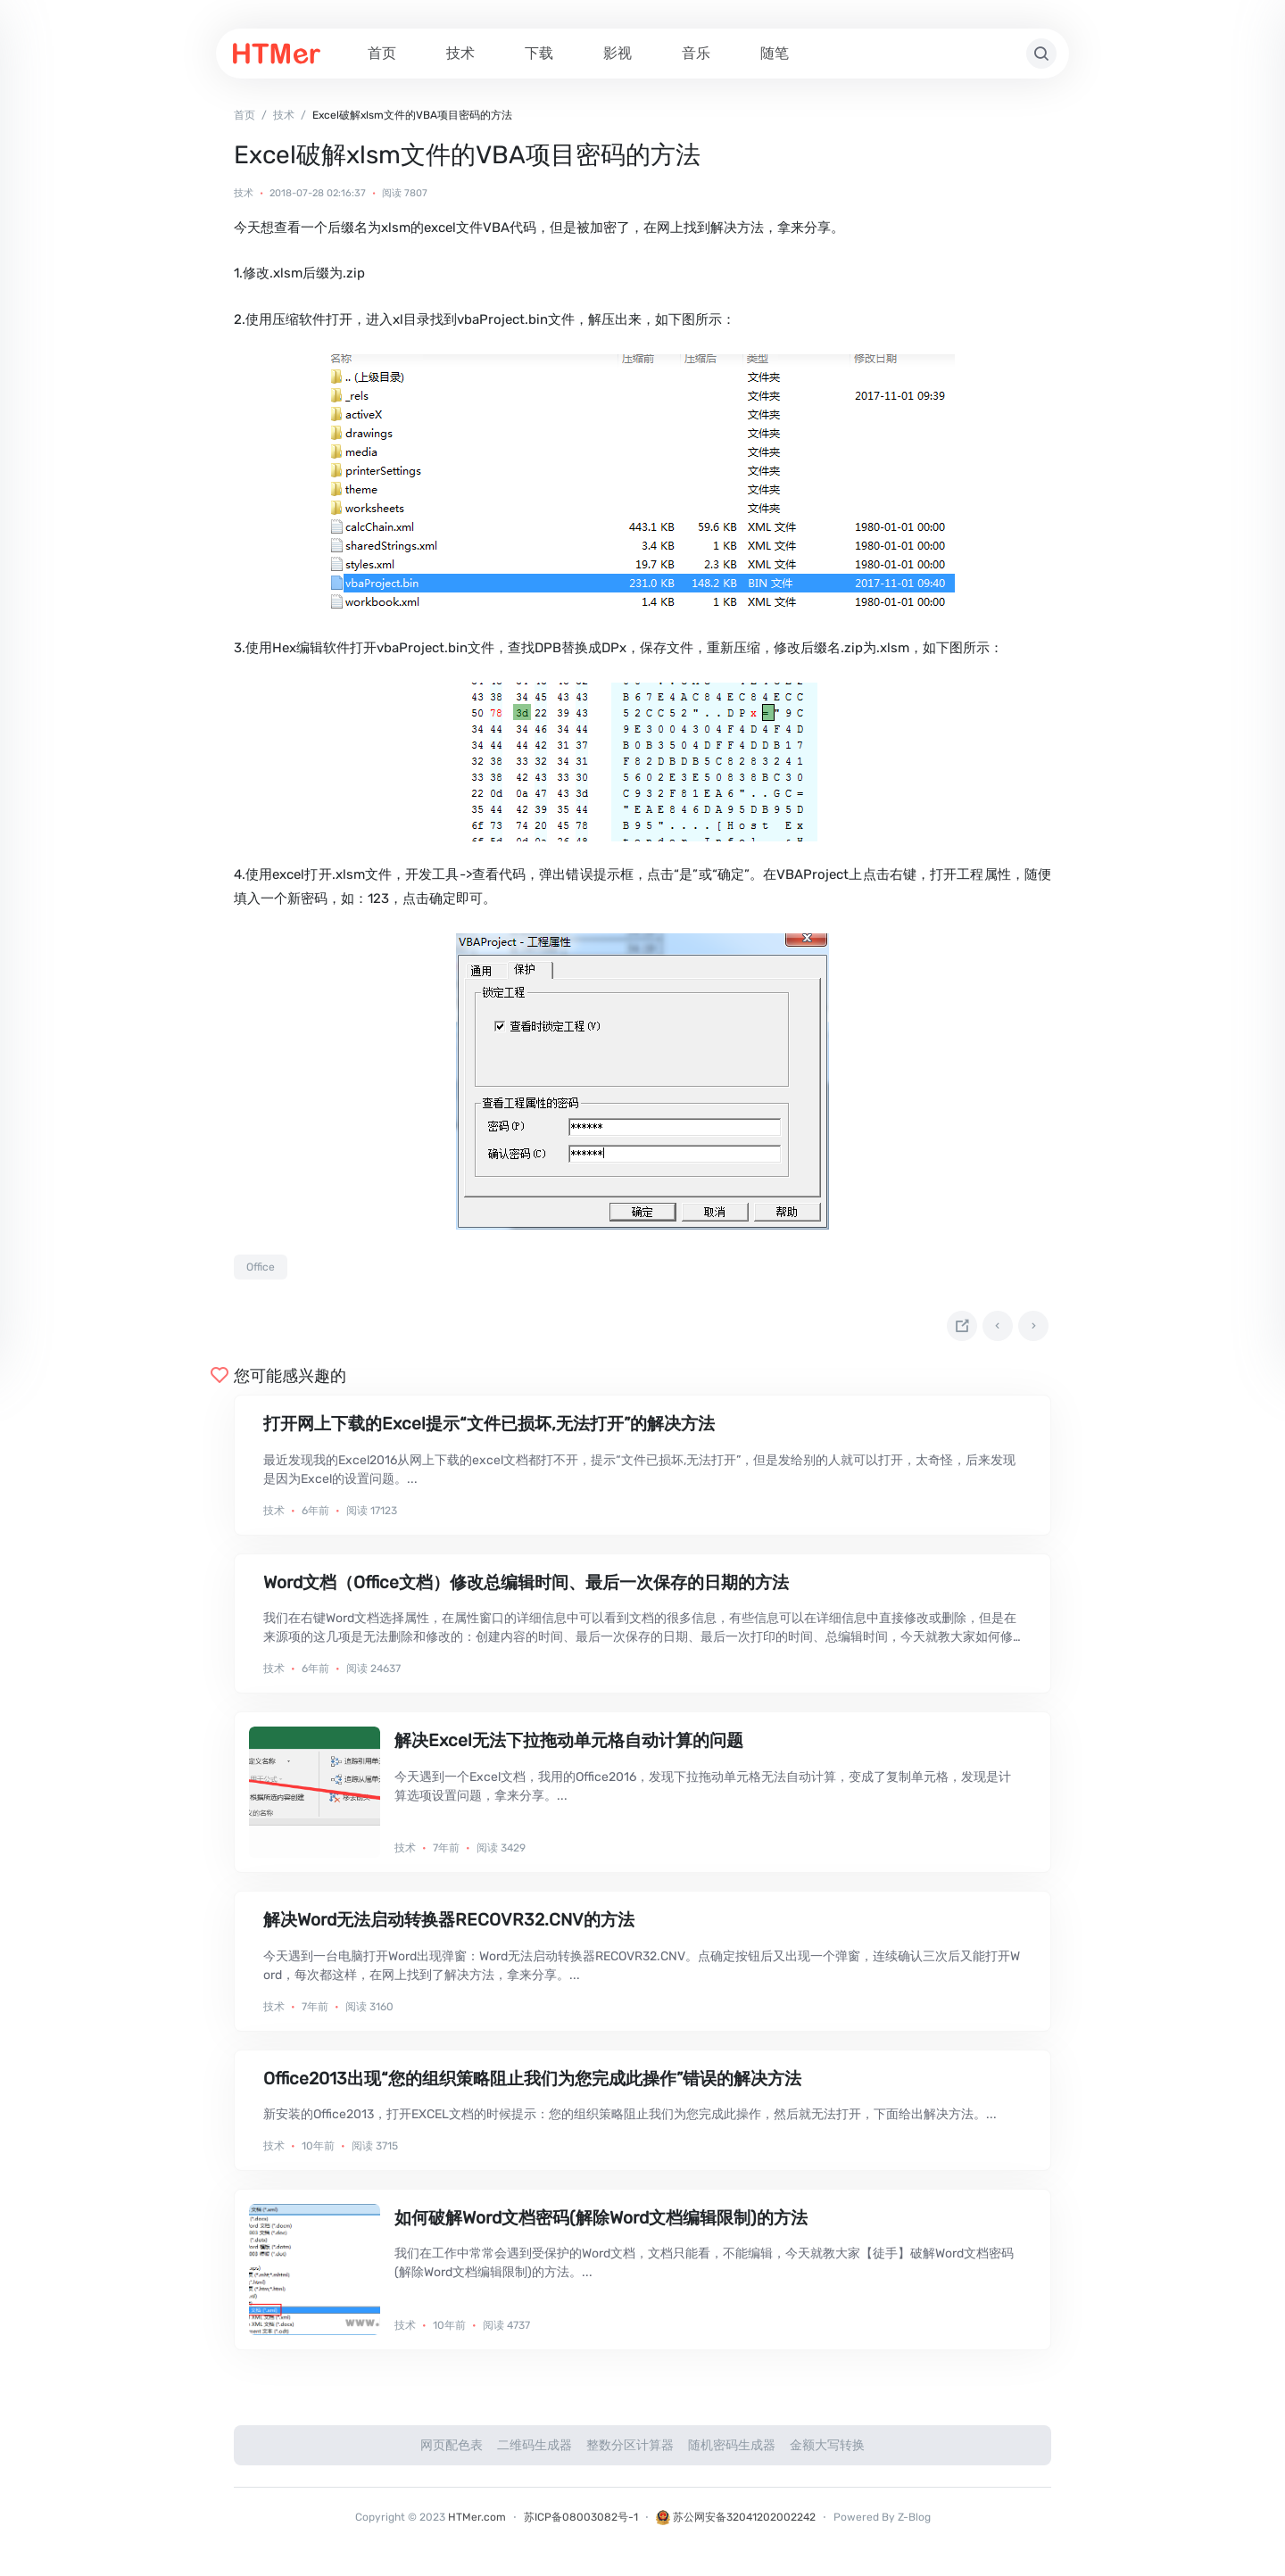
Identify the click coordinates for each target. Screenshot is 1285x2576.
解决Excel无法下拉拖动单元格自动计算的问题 (568, 1747)
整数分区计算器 (630, 2452)
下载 (539, 53)
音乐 (696, 53)
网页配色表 (451, 2452)
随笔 (774, 53)
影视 (617, 53)
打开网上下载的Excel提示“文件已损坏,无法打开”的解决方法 (489, 1431)
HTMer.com (477, 2524)
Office (260, 1267)
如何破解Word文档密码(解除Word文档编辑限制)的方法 (601, 2225)
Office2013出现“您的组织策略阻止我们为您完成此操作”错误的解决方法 (532, 2085)
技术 (460, 53)
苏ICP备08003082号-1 (581, 2524)
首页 (382, 53)
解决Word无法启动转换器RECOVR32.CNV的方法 (448, 1927)
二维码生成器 (534, 2452)
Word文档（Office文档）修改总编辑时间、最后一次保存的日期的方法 (526, 1589)
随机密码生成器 (731, 2452)
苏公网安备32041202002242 (736, 2524)
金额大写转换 (827, 2452)
